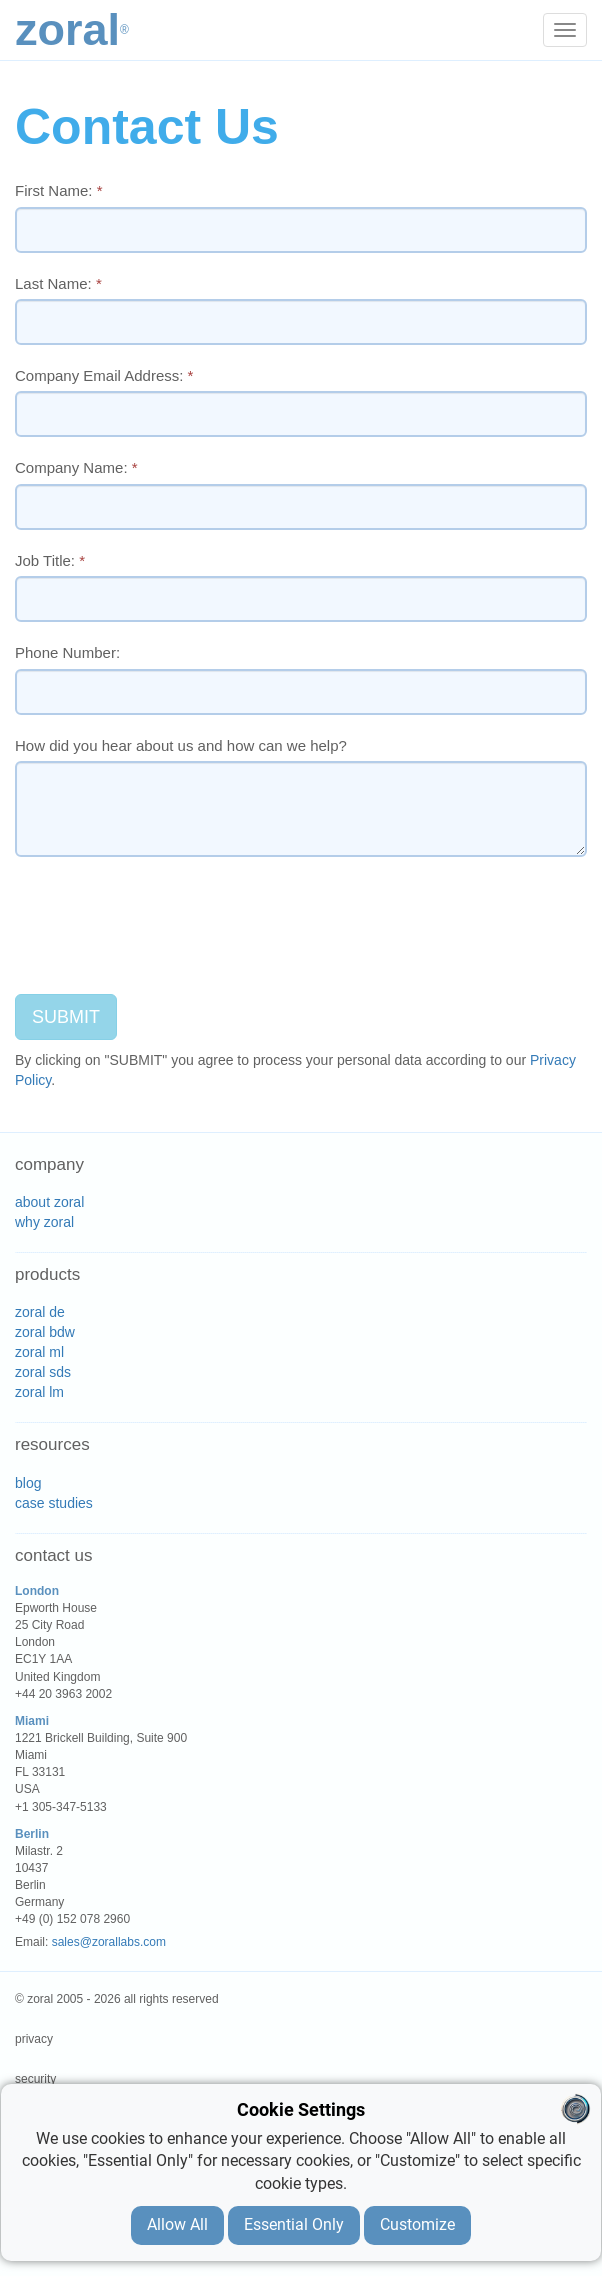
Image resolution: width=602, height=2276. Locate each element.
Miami (32, 1721)
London (37, 1591)
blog (28, 1483)
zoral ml (39, 1352)
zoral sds (43, 1372)
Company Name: (76, 467)
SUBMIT (66, 1017)
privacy (34, 2039)
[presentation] (167, 911)
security (35, 2079)
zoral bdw (45, 1332)
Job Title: (50, 560)
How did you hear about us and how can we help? (181, 745)
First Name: (59, 190)
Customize (417, 2224)
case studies (54, 1503)
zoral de (40, 1312)
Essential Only (294, 2224)
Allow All (177, 2224)
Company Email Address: (104, 375)
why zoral (44, 1222)
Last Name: (58, 283)
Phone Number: (67, 652)
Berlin (32, 1834)
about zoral (49, 1202)
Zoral (72, 29)
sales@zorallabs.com (109, 1942)
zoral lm (39, 1392)
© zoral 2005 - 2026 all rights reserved (117, 1999)
